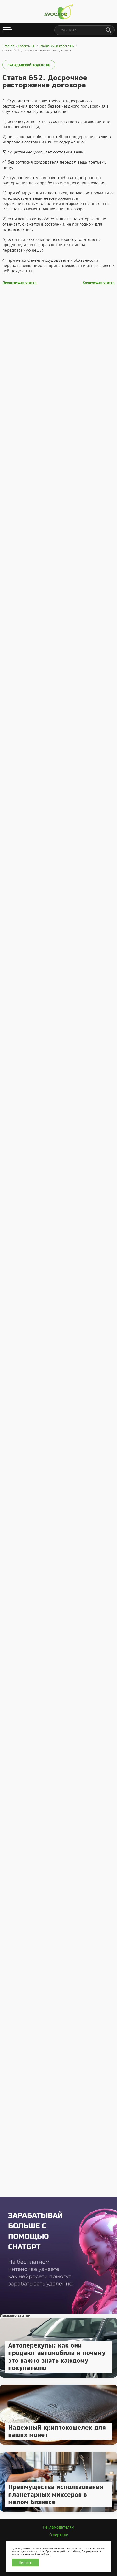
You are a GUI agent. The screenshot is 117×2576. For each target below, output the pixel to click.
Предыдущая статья (19, 283)
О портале (58, 2535)
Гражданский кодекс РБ (28, 65)
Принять (25, 2562)
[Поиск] (108, 30)
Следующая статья (99, 283)
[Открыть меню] (7, 30)
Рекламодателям (58, 2527)
